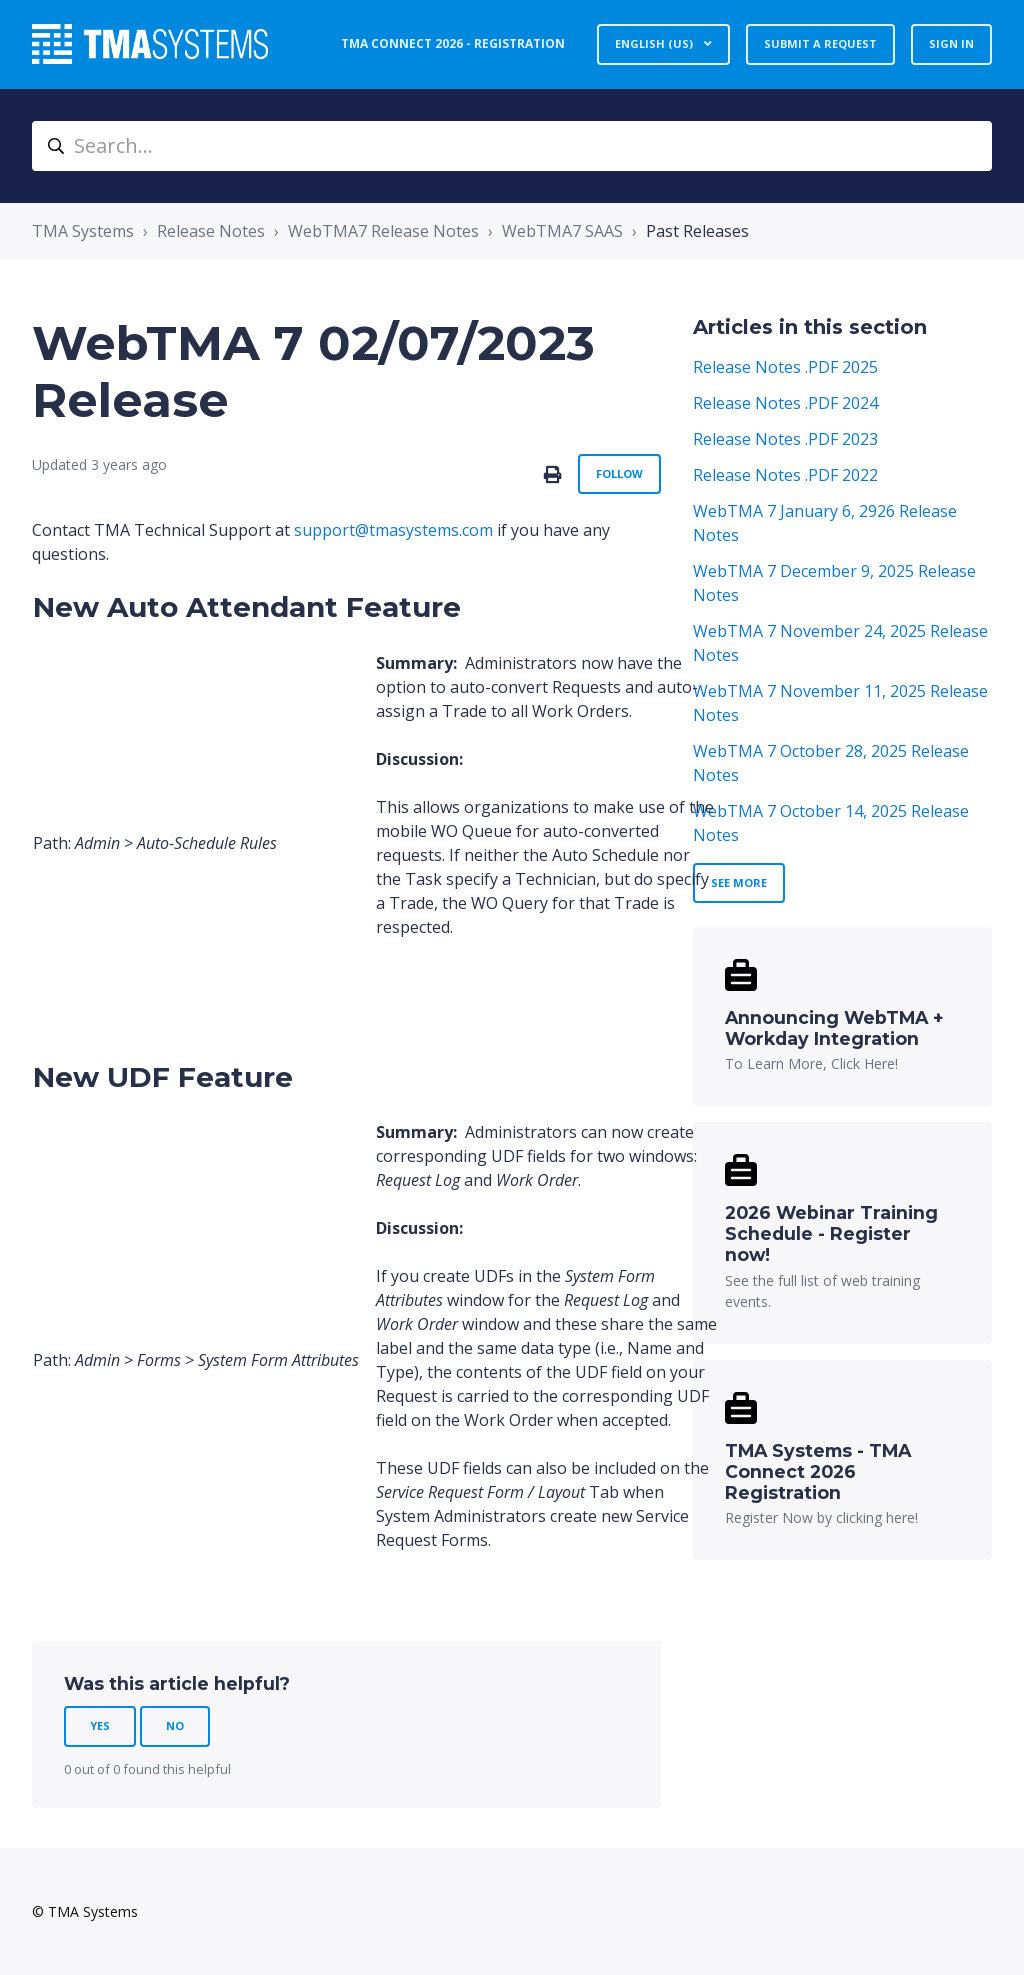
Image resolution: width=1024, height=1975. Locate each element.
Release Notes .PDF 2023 (785, 439)
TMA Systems (83, 231)
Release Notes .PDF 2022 (785, 475)
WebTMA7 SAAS (562, 231)
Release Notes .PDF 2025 (785, 367)
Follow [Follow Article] (619, 473)
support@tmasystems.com (393, 530)
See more (739, 882)
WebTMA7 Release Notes (383, 231)
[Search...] (512, 146)
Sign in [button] (951, 43)
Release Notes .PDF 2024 (785, 403)
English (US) (655, 43)
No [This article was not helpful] (175, 1725)
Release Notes (211, 231)
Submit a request (820, 43)
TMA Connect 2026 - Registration (453, 43)
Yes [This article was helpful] (100, 1725)
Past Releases (697, 231)
